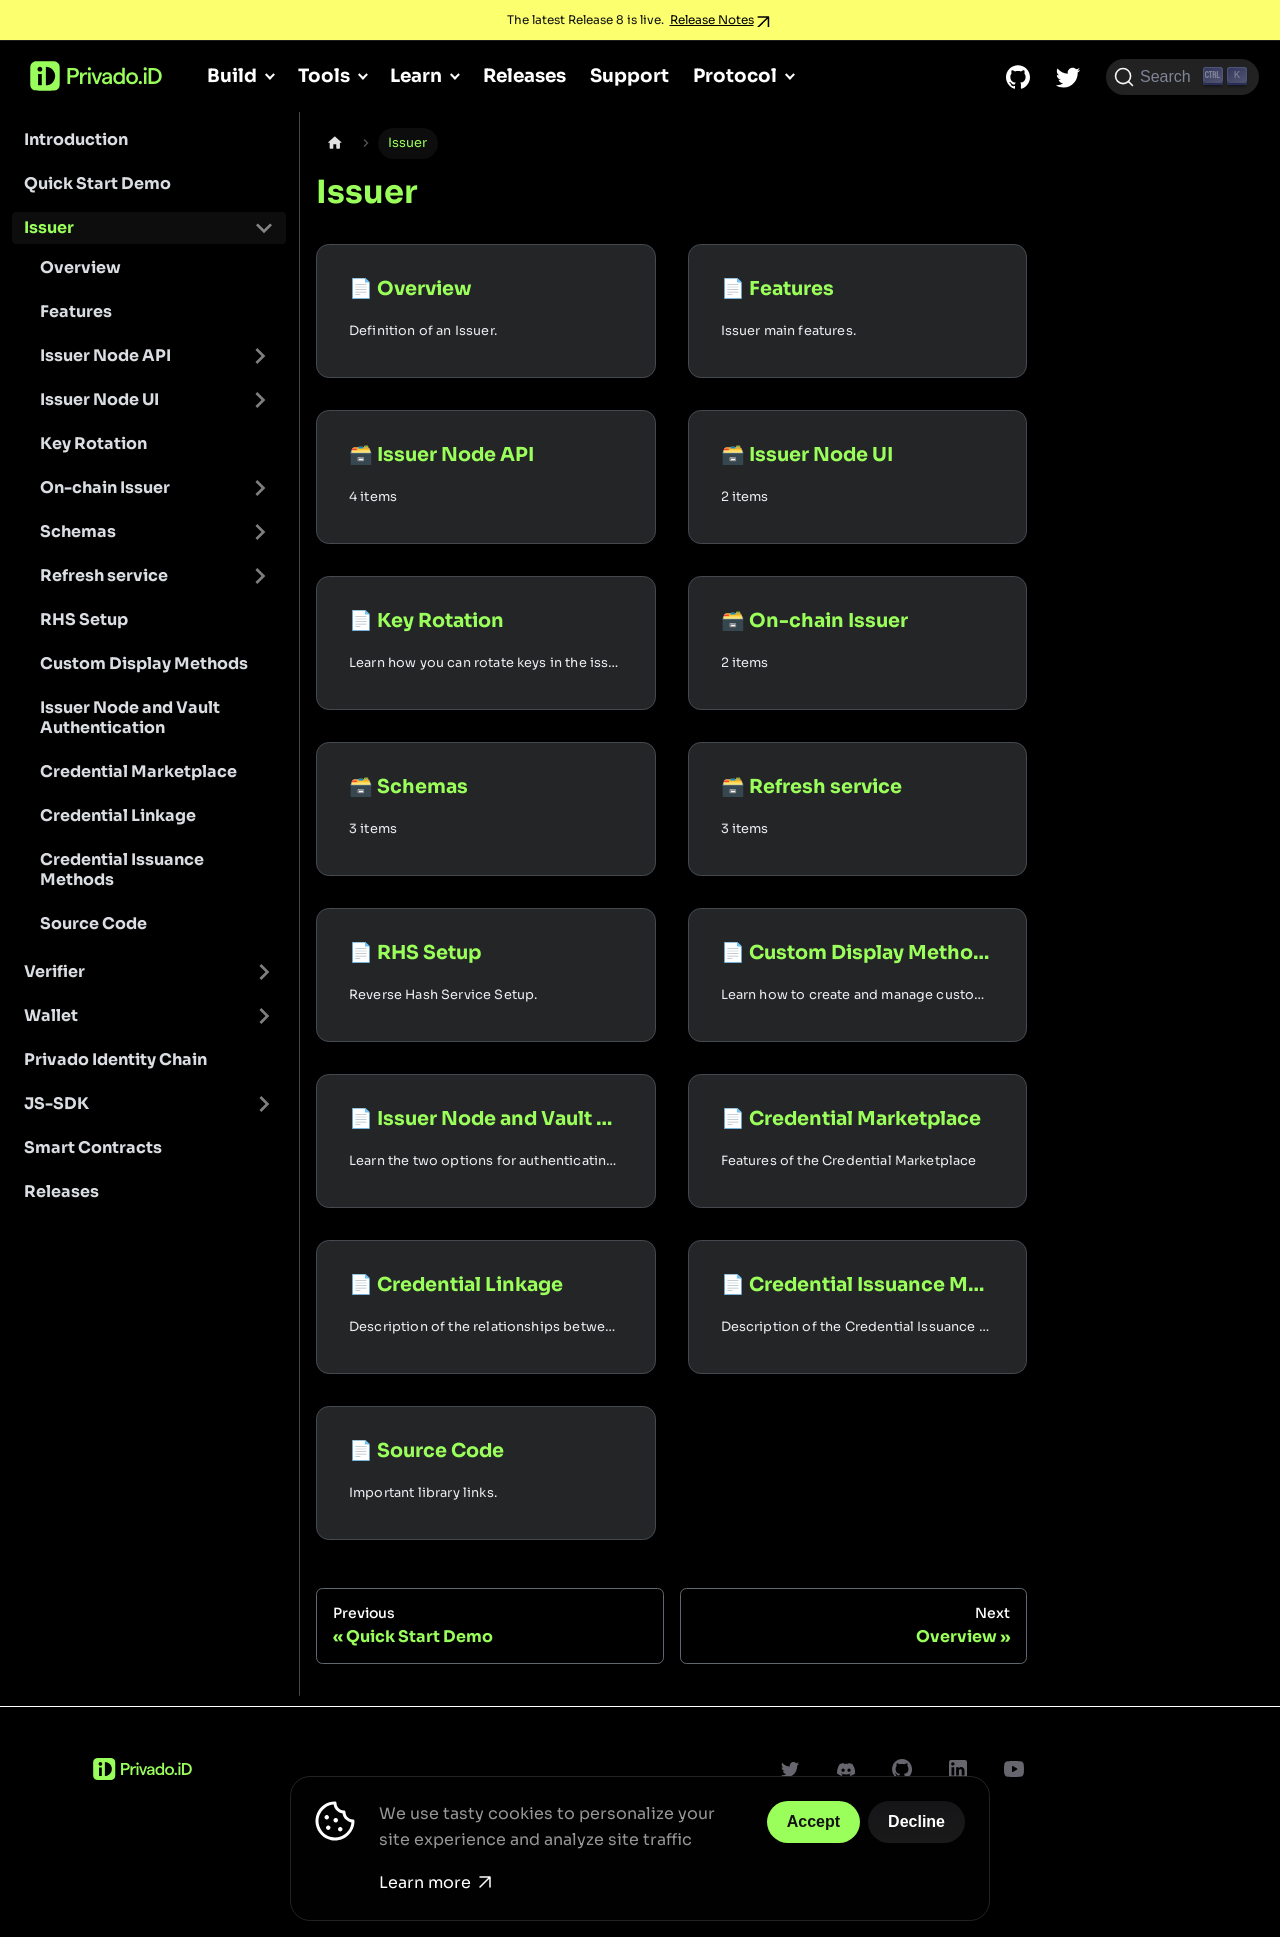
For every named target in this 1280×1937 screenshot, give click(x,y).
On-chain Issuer (105, 487)
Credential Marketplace (138, 771)
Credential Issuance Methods (122, 869)
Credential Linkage (118, 815)
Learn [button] (416, 75)
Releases (524, 75)
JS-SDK (56, 1103)
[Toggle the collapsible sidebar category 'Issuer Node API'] (260, 356)
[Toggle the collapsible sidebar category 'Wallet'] (264, 1016)
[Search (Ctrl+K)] (1182, 77)
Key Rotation (93, 443)
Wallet (51, 1015)
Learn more (435, 1882)
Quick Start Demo (97, 183)
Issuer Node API (105, 355)
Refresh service (104, 575)
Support (629, 75)
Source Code (93, 923)
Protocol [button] (735, 75)
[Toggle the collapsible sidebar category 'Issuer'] (264, 228)
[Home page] (335, 143)
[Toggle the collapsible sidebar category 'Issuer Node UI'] (260, 400)
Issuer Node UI (99, 399)
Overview (80, 267)
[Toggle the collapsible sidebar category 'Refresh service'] (260, 576)
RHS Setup (84, 619)
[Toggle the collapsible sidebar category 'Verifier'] (264, 972)
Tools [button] (324, 75)
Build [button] (232, 75)
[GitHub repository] (1018, 77)
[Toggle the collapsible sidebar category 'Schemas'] (260, 532)
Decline (916, 1821)
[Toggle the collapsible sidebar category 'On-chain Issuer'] (260, 488)
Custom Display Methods (144, 663)
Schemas (78, 531)
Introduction (76, 139)
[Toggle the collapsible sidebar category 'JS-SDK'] (264, 1104)
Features (76, 311)
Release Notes (712, 19)
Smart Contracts (93, 1147)
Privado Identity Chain (115, 1059)
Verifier (54, 971)
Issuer (49, 227)
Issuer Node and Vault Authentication (130, 717)
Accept (813, 1821)
